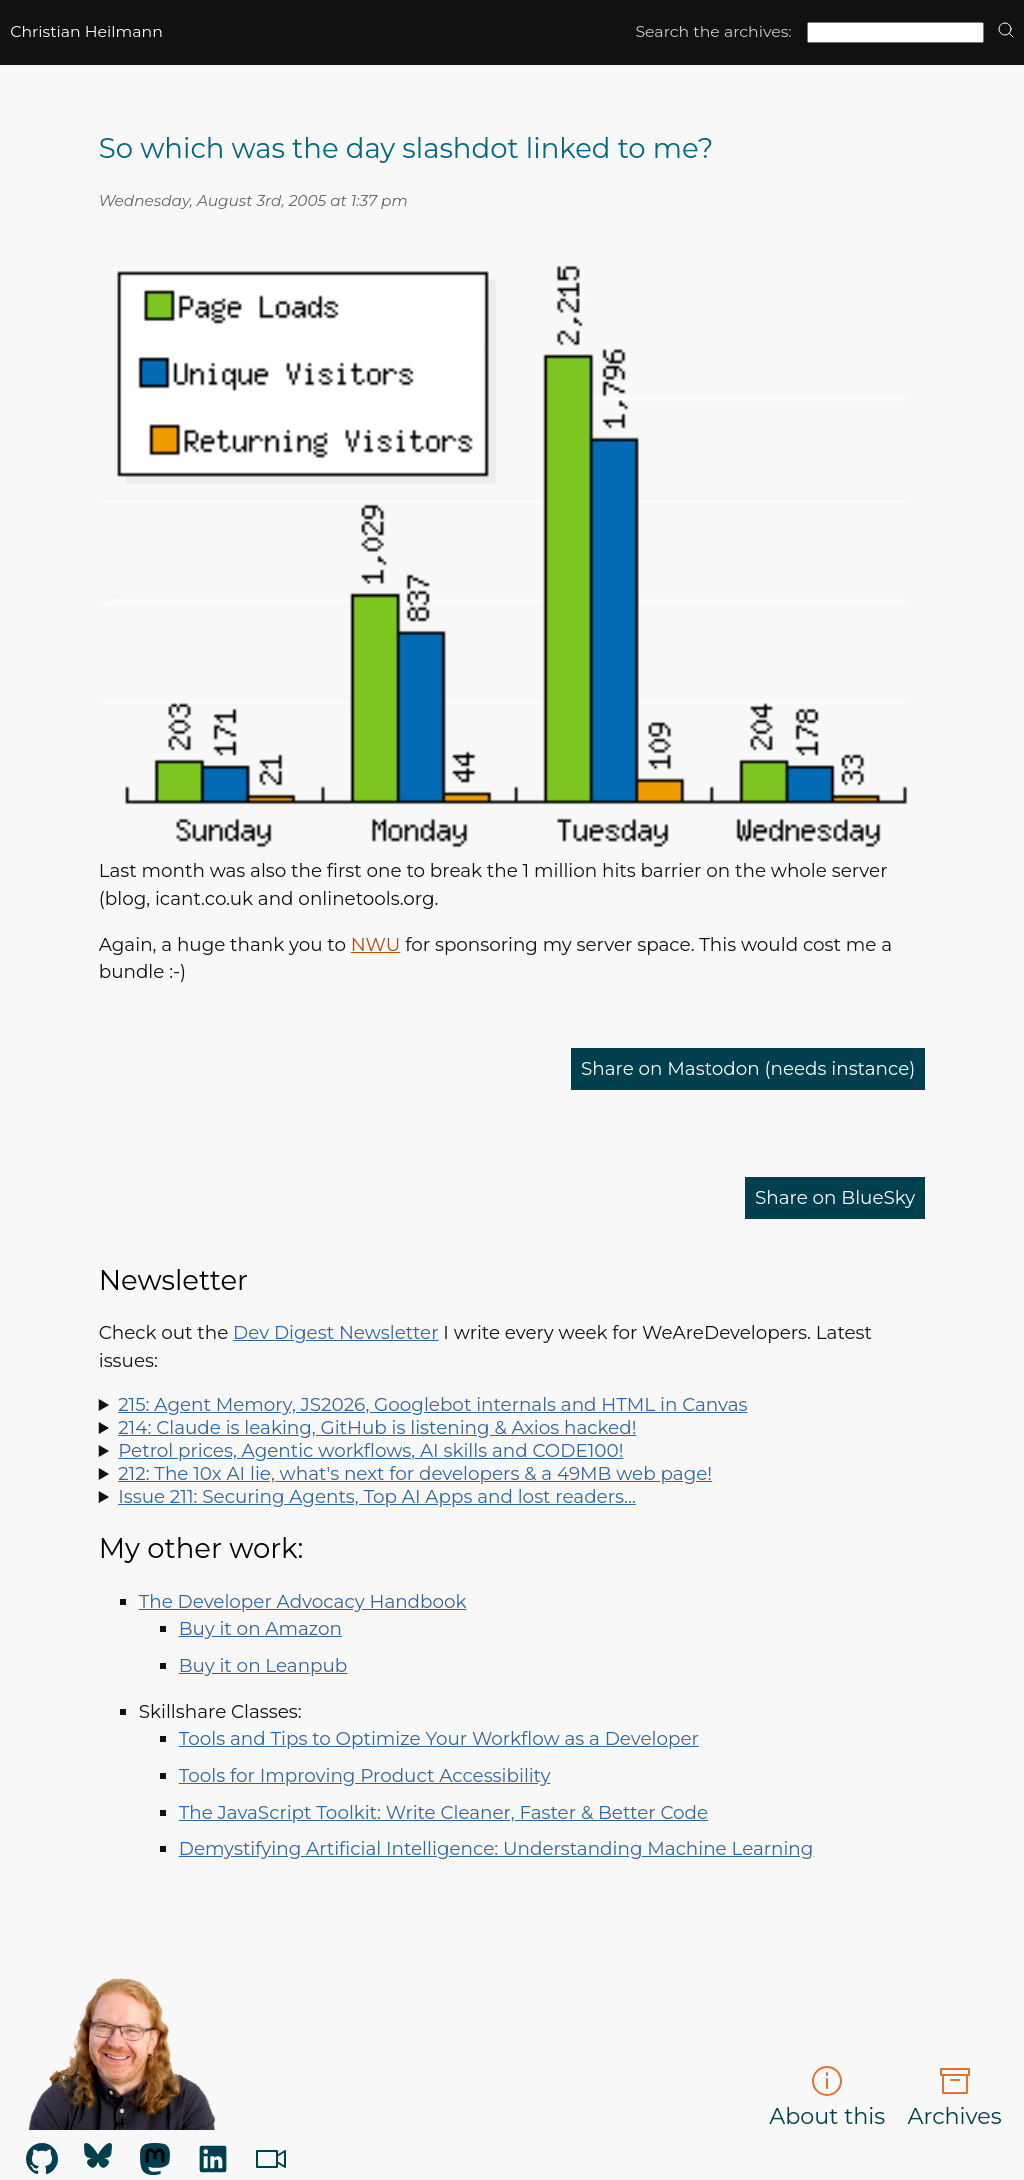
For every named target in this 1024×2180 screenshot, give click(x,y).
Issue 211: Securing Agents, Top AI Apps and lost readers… (377, 1496)
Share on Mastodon (748, 1068)
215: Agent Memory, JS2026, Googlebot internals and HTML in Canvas (432, 1404)
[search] (1006, 31)
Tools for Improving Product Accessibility (365, 1775)
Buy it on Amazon (260, 1628)
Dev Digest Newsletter (335, 1332)
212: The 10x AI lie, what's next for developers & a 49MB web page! (415, 1473)
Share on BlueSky (835, 1197)
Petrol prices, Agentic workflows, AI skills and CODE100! (370, 1450)
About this (827, 2097)
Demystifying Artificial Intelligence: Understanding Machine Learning (496, 1848)
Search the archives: (713, 31)
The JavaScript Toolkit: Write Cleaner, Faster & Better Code (443, 1812)
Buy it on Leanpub (263, 1665)
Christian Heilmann (86, 31)
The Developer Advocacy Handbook (303, 1601)
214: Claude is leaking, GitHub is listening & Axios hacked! (377, 1427)
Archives (955, 2097)
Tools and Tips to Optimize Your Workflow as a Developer (439, 1738)
